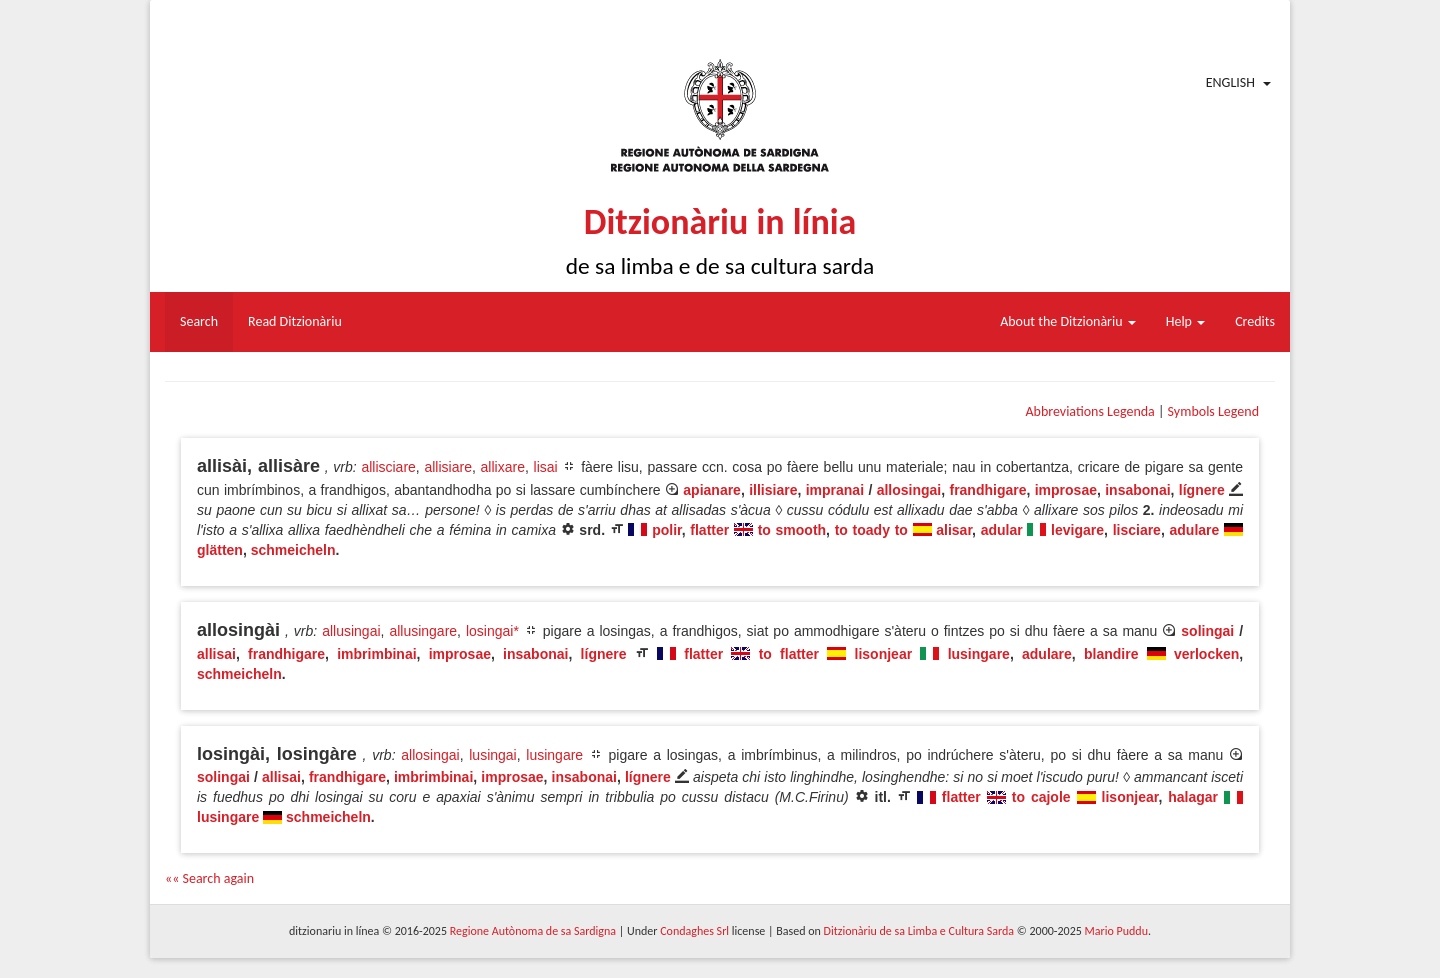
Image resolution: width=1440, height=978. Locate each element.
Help (1185, 321)
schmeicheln (293, 550)
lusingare (979, 654)
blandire (1111, 654)
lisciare (1137, 530)
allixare (503, 467)
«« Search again (209, 878)
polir (667, 530)
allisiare (447, 467)
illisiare (773, 490)
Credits (1255, 321)
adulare (1195, 530)
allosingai (909, 490)
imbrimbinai (376, 654)
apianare (712, 490)
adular (1002, 530)
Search (199, 321)
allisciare (388, 467)
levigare (1077, 530)
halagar (1193, 797)
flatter (709, 530)
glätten (220, 550)
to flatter (789, 654)
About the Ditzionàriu (1068, 321)
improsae (1066, 490)
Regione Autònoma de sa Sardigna (533, 931)
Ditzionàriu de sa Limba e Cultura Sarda (919, 931)
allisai (216, 654)
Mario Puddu (1116, 931)
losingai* (492, 631)
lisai (546, 467)
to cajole (1041, 797)
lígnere (1202, 490)
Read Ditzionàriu (295, 321)
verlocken (1206, 654)
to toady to (871, 530)
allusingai (351, 631)
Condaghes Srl (694, 931)
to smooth (792, 530)
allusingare (423, 631)
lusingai (492, 755)
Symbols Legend (1213, 411)
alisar (954, 530)
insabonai (1137, 490)
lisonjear (884, 654)
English (1230, 82)
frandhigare (987, 490)
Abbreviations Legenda (1089, 411)
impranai (835, 490)
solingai (1207, 631)
